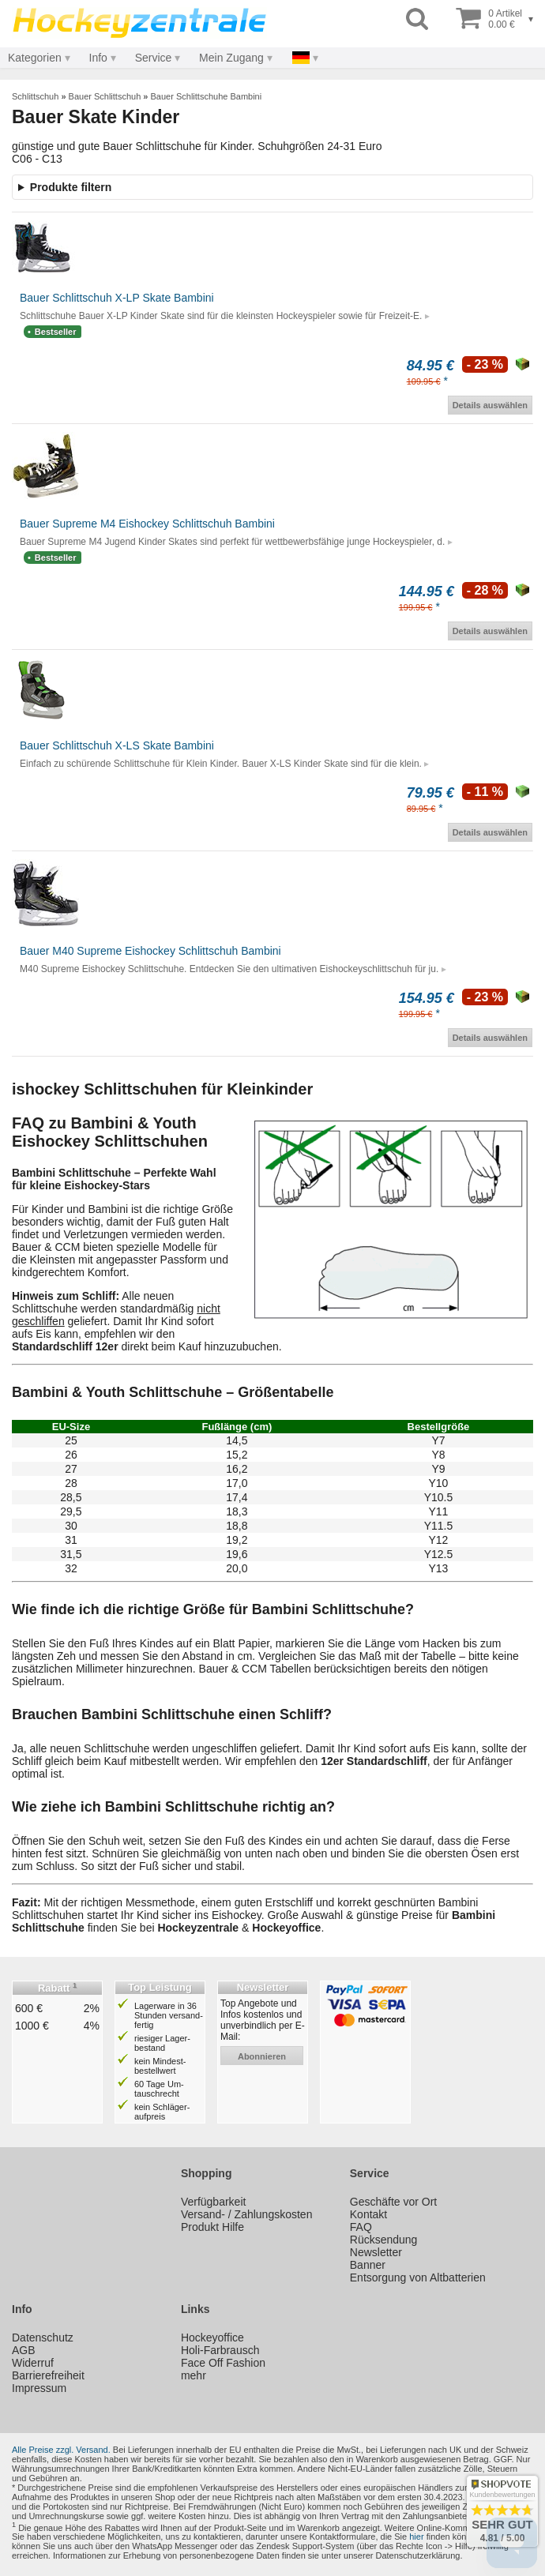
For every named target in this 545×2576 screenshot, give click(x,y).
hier (416, 2536)
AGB (24, 2350)
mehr (193, 2375)
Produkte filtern (70, 187)
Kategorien (35, 57)
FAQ (361, 2227)
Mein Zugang (231, 57)
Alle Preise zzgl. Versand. (61, 2449)
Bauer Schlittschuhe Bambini (206, 96)
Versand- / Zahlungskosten (247, 2214)
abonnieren (262, 2056)
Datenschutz (42, 2337)
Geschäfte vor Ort (393, 2201)
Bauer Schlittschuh (105, 96)
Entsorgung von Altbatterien (418, 2277)
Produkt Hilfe (212, 2227)
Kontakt (368, 2214)
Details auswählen (490, 405)
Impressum (39, 2388)
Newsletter (376, 2252)
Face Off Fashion (223, 2362)
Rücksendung (384, 2239)
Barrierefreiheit (48, 2375)
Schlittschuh (35, 96)
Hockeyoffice (212, 2337)
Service (153, 57)
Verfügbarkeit (213, 2201)
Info (98, 57)
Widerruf (33, 2362)
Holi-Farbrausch (220, 2350)
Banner (367, 2265)
